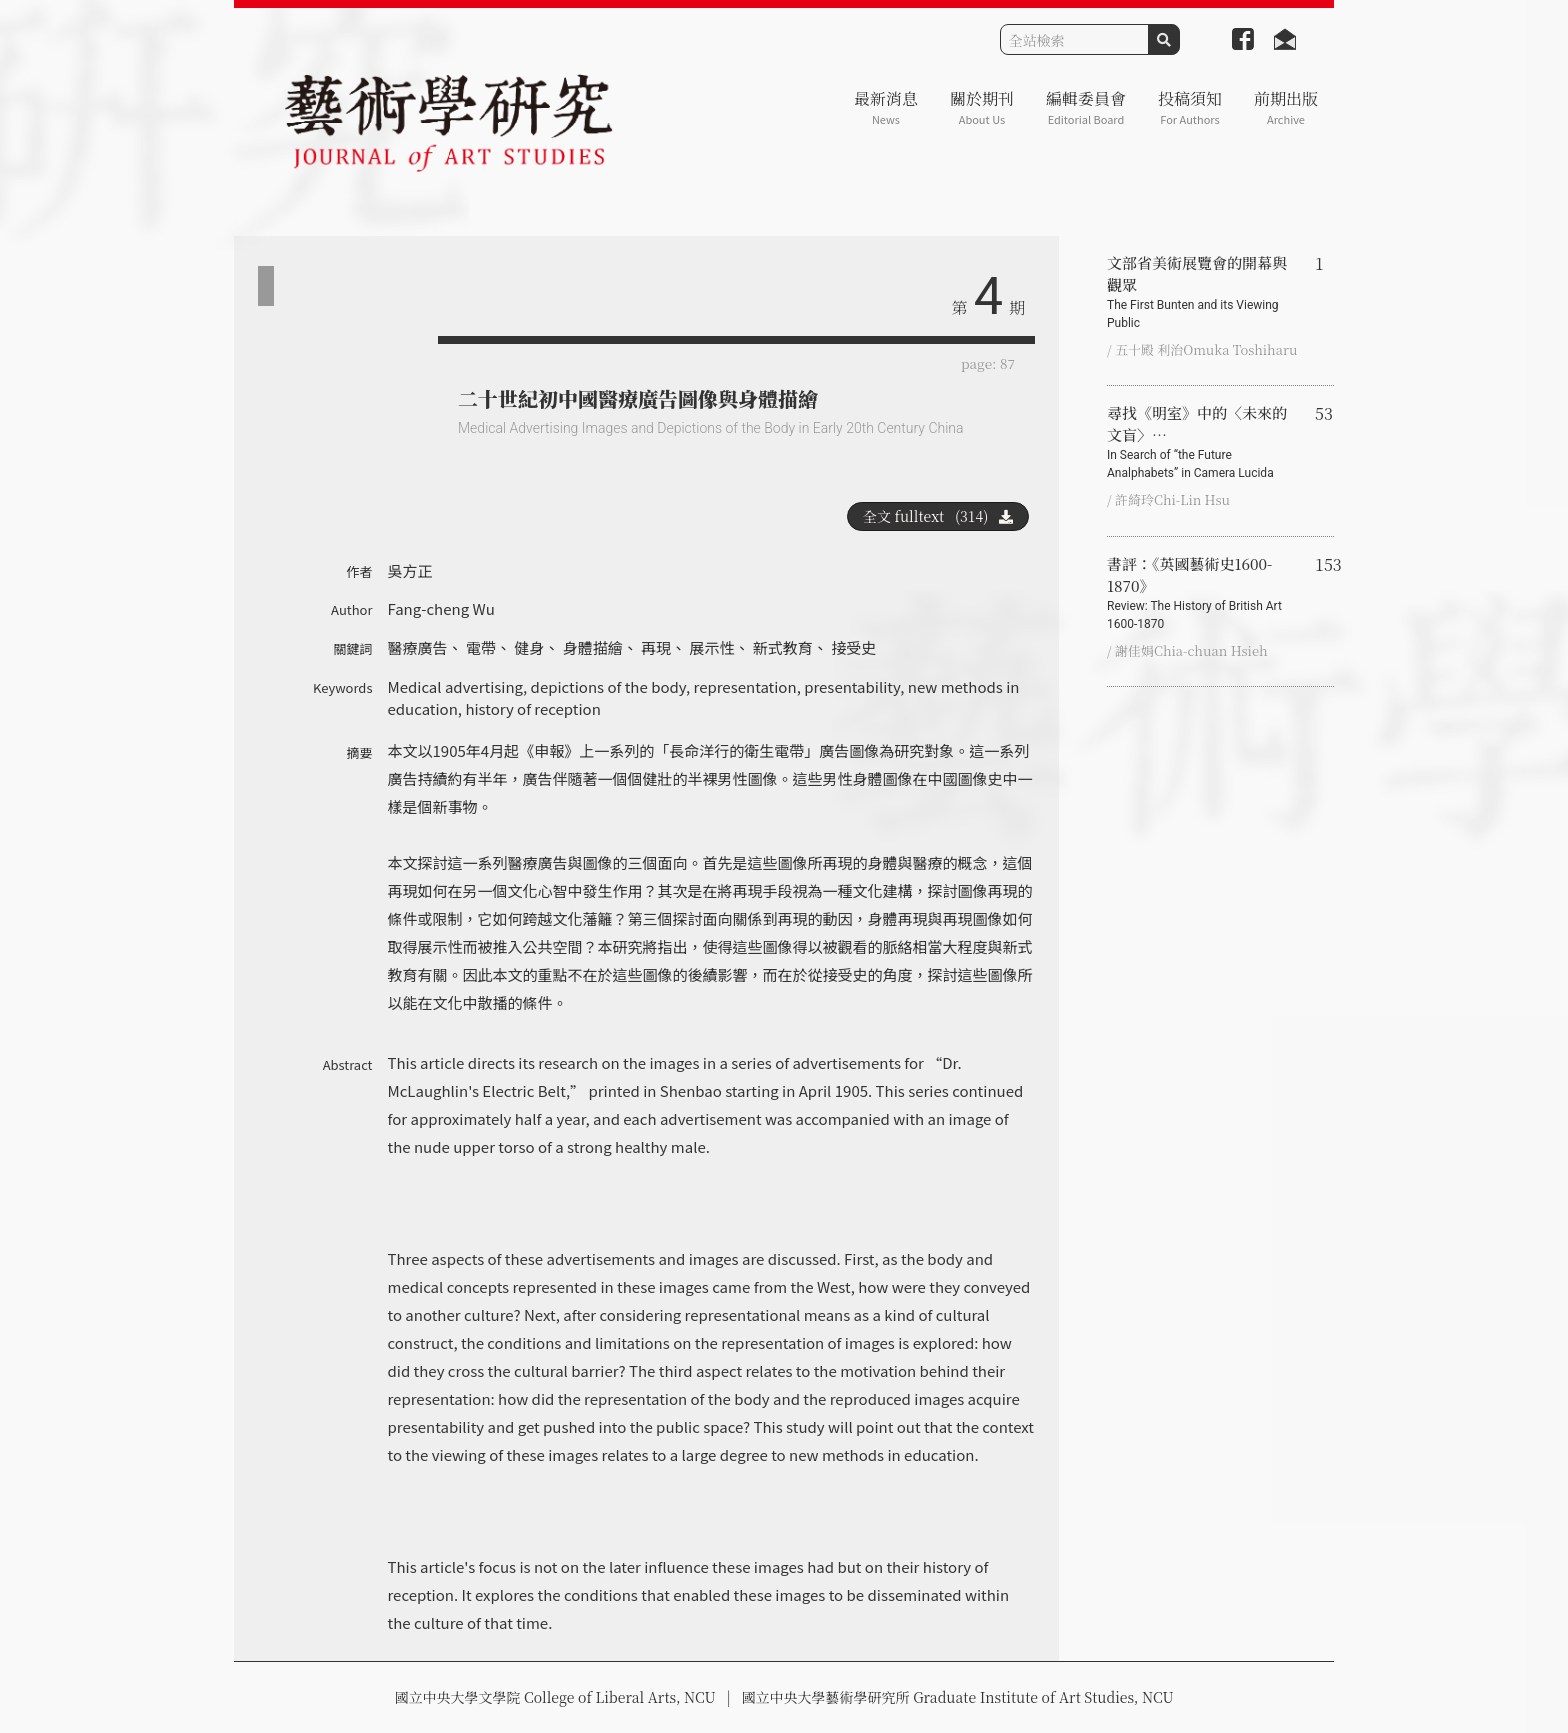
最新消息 (886, 107)
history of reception (532, 708)
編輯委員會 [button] (1086, 107)
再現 (656, 647)
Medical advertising (456, 686)
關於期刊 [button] (982, 107)
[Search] (1074, 39)
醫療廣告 (418, 647)
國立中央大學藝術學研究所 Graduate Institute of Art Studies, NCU (958, 1697)
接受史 (853, 647)
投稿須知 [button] (1190, 107)
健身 (529, 647)
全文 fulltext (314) (938, 516)
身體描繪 (593, 647)
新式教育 (783, 647)
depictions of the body (608, 686)
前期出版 (1286, 107)
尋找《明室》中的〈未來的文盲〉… (1203, 442)
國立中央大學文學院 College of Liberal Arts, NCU (554, 1697)
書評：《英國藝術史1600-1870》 (1203, 593)
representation (745, 686)
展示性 (711, 647)
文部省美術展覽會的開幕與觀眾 (1203, 292)
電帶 (481, 647)
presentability (852, 686)
